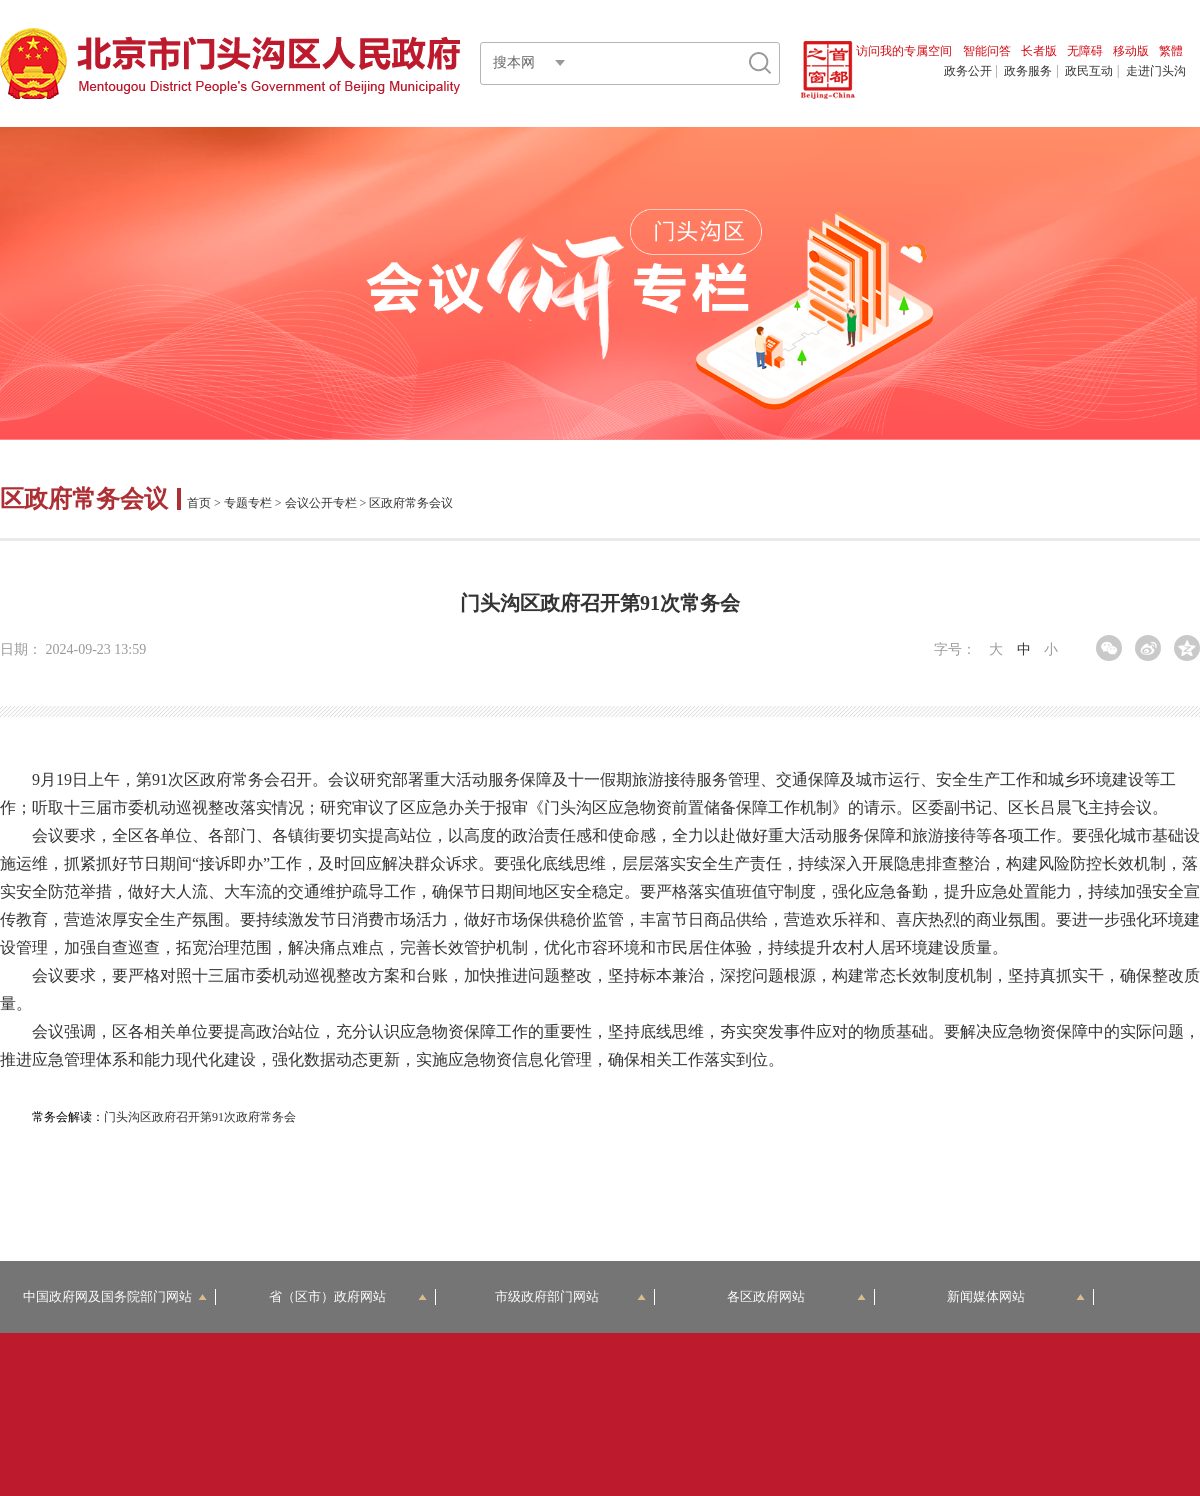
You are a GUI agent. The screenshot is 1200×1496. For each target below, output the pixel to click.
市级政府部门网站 (571, 1296)
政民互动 (1089, 71)
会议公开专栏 (321, 503)
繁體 (1171, 51)
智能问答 (987, 51)
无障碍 (1085, 51)
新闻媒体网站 (1016, 1296)
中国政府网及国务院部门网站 (115, 1296)
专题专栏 (248, 503)
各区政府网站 (796, 1296)
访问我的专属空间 (904, 51)
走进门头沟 (1156, 71)
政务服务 (1028, 71)
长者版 (1039, 51)
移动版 (1131, 51)
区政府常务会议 (87, 499)
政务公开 (968, 71)
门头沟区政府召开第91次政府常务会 (200, 1117)
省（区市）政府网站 (348, 1296)
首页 (199, 503)
